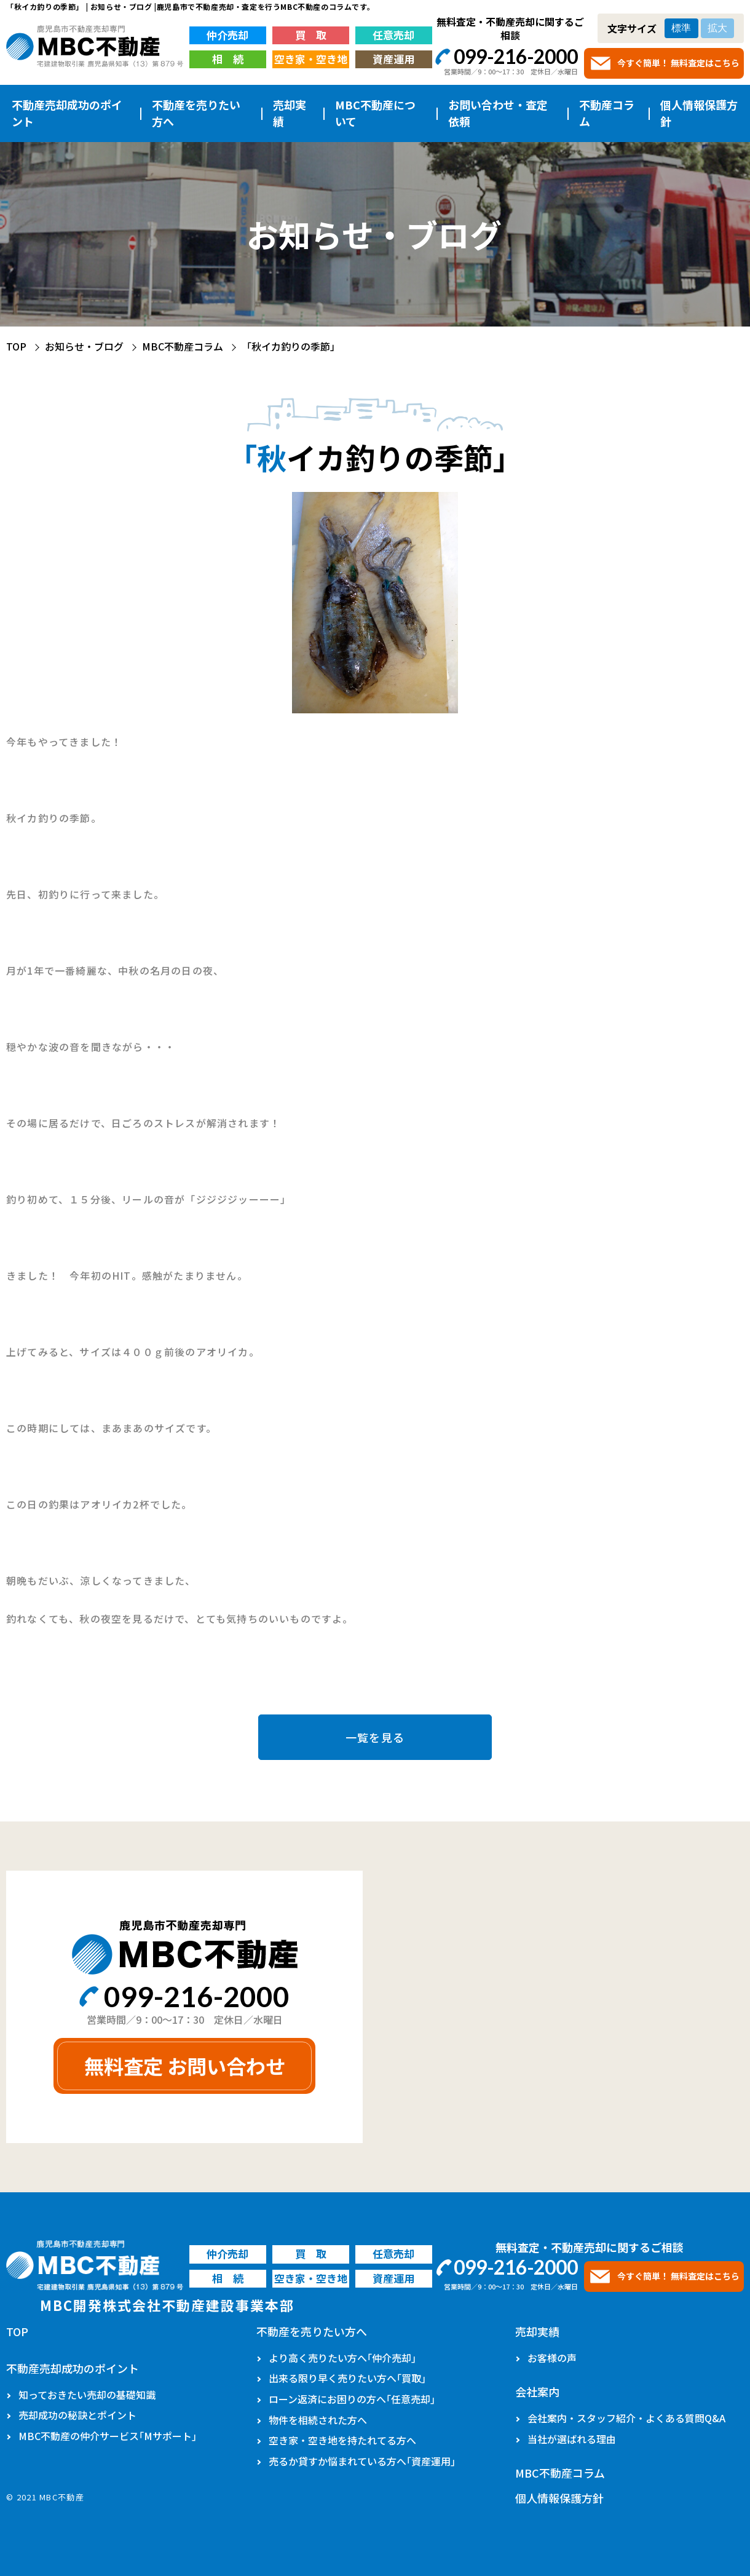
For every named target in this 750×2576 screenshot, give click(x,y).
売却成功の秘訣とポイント (77, 2415)
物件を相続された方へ (318, 2419)
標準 (681, 28)
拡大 (717, 28)
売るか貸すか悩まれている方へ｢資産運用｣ (362, 2461)
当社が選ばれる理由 (571, 2438)
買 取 (310, 34)
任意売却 (393, 34)
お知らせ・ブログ (84, 346)
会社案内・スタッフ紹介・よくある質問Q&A (626, 2418)
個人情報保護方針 (699, 113)
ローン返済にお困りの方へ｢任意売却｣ (352, 2399)
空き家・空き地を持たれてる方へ (342, 2440)
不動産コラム (606, 113)
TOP (16, 346)
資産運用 (393, 58)
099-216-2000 (516, 56)
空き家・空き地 (310, 58)
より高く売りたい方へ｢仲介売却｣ (342, 2357)
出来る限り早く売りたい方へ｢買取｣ (347, 2378)
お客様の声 (552, 2357)
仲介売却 (227, 34)
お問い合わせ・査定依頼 (498, 113)
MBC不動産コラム (182, 346)
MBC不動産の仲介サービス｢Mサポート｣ (107, 2435)
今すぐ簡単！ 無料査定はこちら (678, 63)
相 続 (227, 58)
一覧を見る (375, 1737)
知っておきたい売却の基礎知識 (87, 2394)
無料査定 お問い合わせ (184, 2065)
